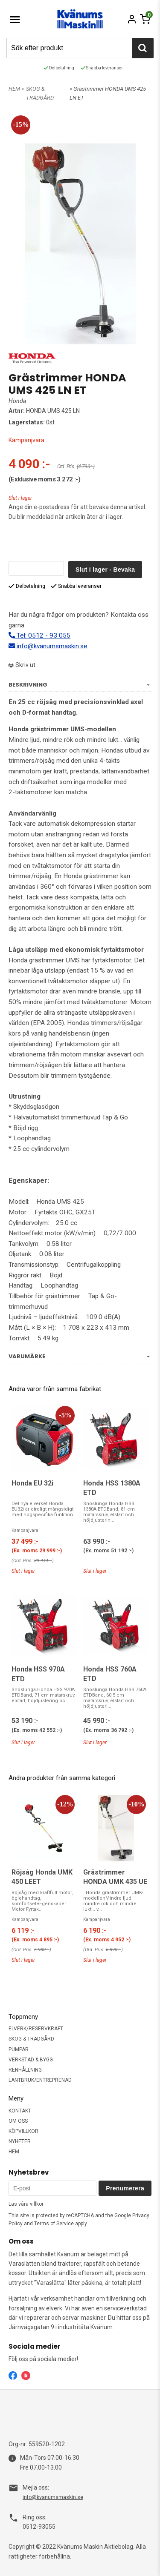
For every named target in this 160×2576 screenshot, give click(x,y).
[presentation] (73, 544)
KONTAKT (20, 2111)
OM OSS (18, 2121)
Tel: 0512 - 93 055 (39, 635)
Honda (17, 401)
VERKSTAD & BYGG (31, 2060)
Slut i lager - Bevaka (105, 569)
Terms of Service (54, 2224)
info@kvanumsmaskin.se (48, 646)
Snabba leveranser (102, 68)
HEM (14, 89)
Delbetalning (59, 68)
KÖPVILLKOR (23, 2131)
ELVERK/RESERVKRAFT (36, 2029)
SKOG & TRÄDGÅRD (31, 2039)
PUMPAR (19, 2049)
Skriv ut (22, 664)
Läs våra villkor (26, 2204)
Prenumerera (125, 2188)
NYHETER (20, 2141)
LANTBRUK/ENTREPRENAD (40, 2080)
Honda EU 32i (32, 1483)
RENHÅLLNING (25, 2070)
